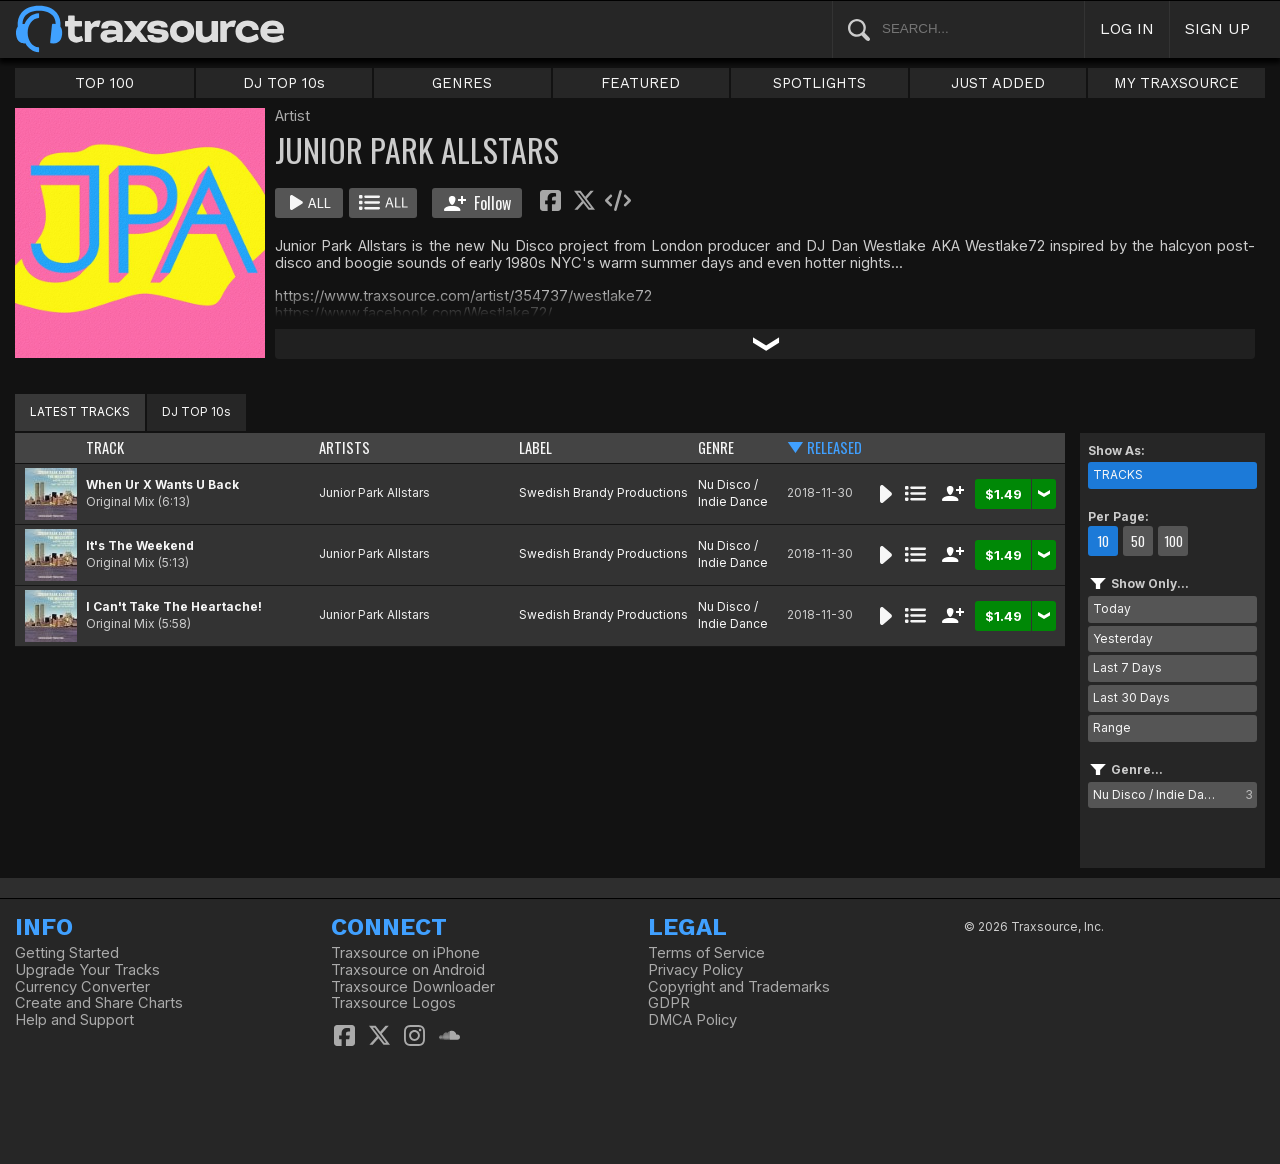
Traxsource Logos (393, 1003)
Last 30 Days (1131, 697)
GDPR (669, 1003)
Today (1112, 608)
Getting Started (67, 953)
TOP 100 (104, 83)
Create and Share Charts (99, 1003)
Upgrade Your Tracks (87, 970)
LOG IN (1127, 28)
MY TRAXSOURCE (1176, 83)
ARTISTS (344, 447)
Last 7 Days (1127, 667)
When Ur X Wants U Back (162, 484)
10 (1103, 541)
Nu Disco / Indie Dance (733, 493)
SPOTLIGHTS (819, 83)
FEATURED (640, 83)
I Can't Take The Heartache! (174, 606)
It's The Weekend (140, 545)
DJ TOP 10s (284, 83)
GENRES (462, 83)
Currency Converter (82, 987)
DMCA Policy (692, 1020)
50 (1138, 541)
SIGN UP (1217, 28)
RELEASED (834, 447)
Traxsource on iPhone (405, 953)
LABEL (535, 447)
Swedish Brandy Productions (603, 492)
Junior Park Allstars (374, 492)
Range (1112, 727)
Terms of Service (706, 953)
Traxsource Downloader (413, 987)
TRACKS (1118, 474)
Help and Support (74, 1020)
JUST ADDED (998, 83)
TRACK (105, 447)
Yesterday (1123, 638)
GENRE (716, 447)
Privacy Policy (695, 970)
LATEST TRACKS (80, 411)
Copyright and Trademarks (739, 987)
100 (1173, 541)
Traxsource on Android (408, 970)
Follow (477, 203)
